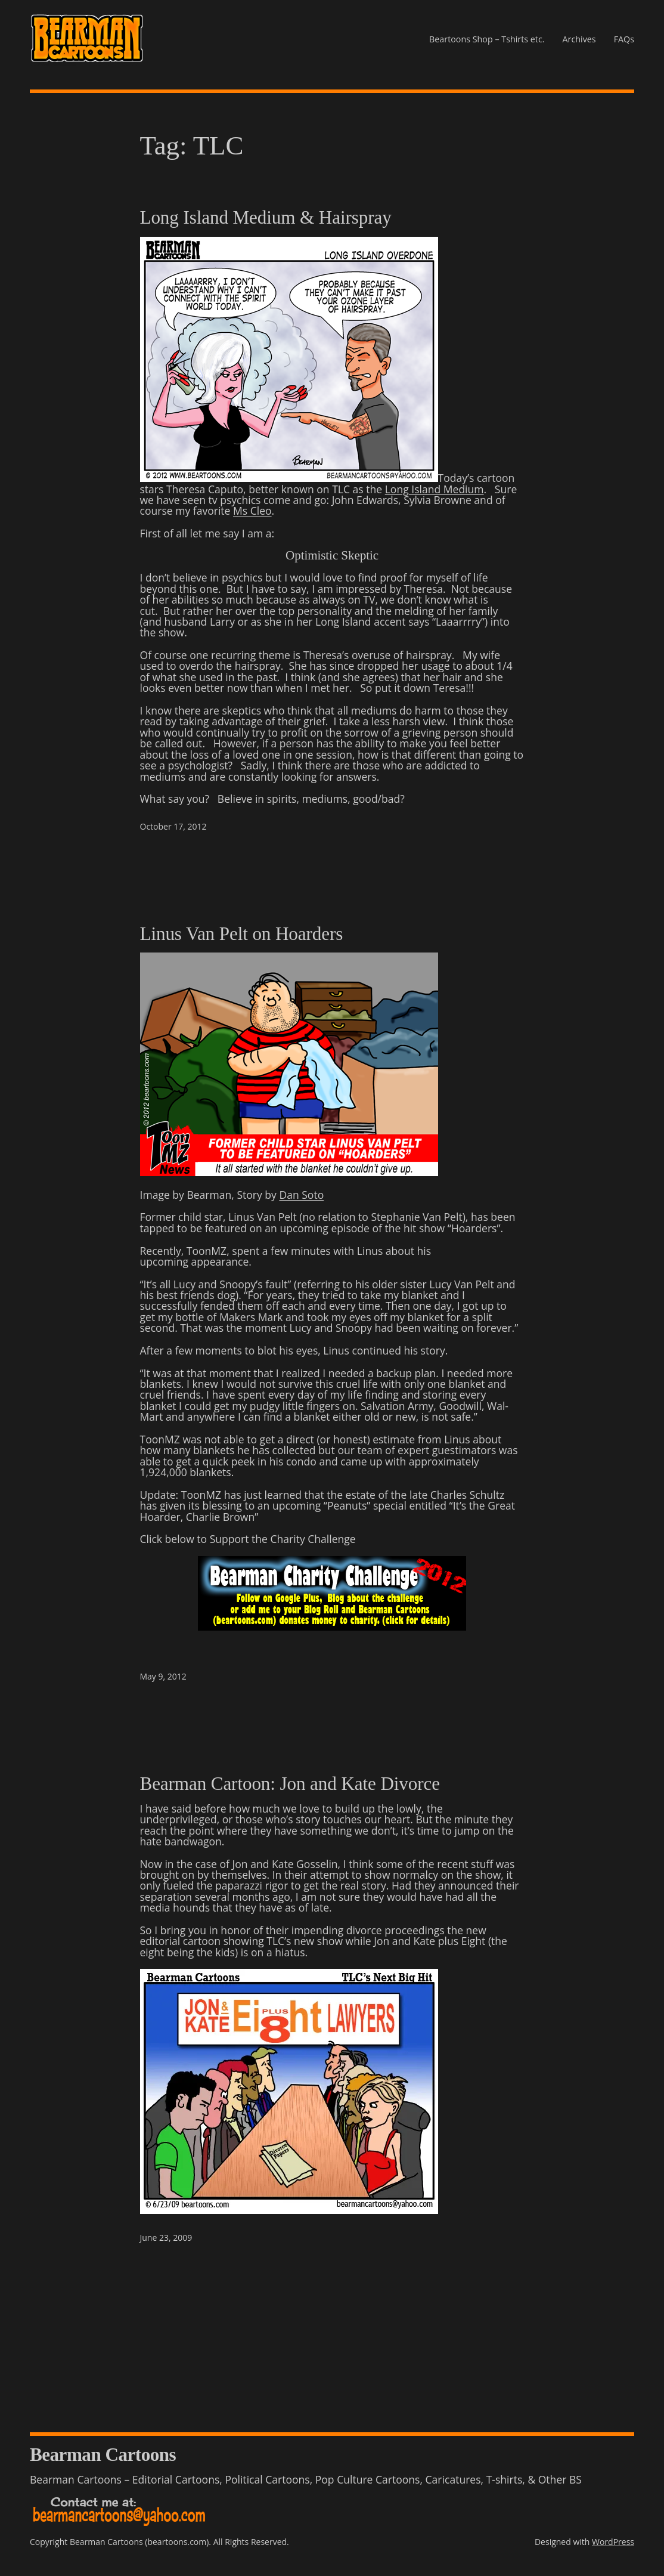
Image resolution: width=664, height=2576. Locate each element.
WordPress (613, 2541)
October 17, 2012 (173, 826)
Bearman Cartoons (103, 2454)
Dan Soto (301, 1195)
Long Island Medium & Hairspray (266, 217)
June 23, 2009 (166, 2237)
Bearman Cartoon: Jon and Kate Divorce (290, 1784)
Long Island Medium (434, 489)
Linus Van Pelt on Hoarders (241, 934)
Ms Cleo (252, 510)
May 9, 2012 (163, 1676)
